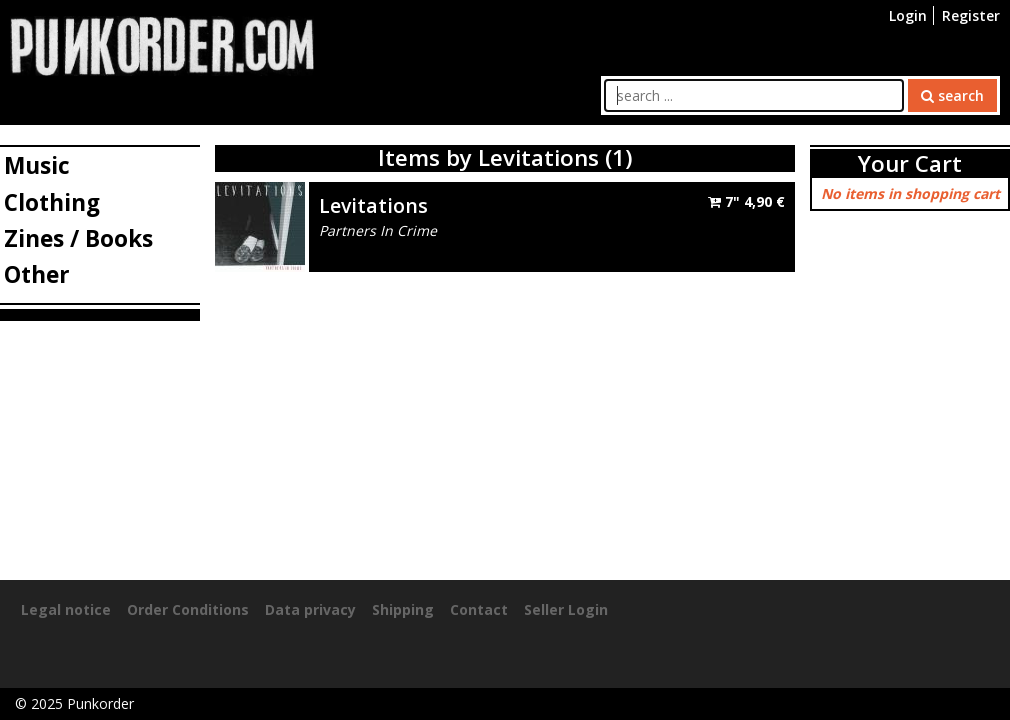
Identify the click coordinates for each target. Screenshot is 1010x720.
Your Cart (910, 163)
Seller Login (566, 609)
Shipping (403, 609)
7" (746, 201)
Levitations (373, 205)
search (952, 95)
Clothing (52, 202)
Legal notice (66, 609)
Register (971, 15)
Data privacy (310, 609)
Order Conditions (188, 609)
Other (37, 274)
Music (37, 165)
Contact (479, 609)
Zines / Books (78, 238)
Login (908, 15)
